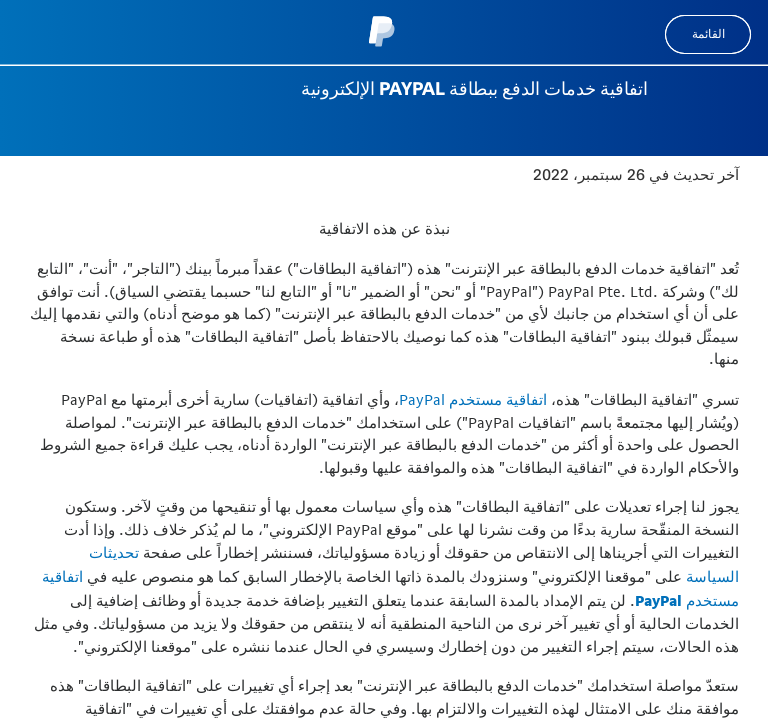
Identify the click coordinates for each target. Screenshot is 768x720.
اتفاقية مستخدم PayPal (473, 399)
